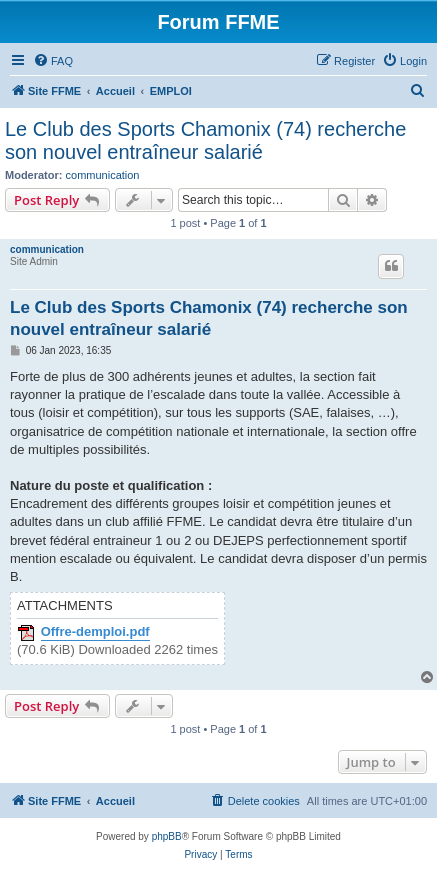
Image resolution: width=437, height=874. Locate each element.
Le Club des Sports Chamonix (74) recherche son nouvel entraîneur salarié (205, 140)
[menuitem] (53, 61)
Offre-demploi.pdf (95, 632)
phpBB (167, 836)
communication (103, 175)
